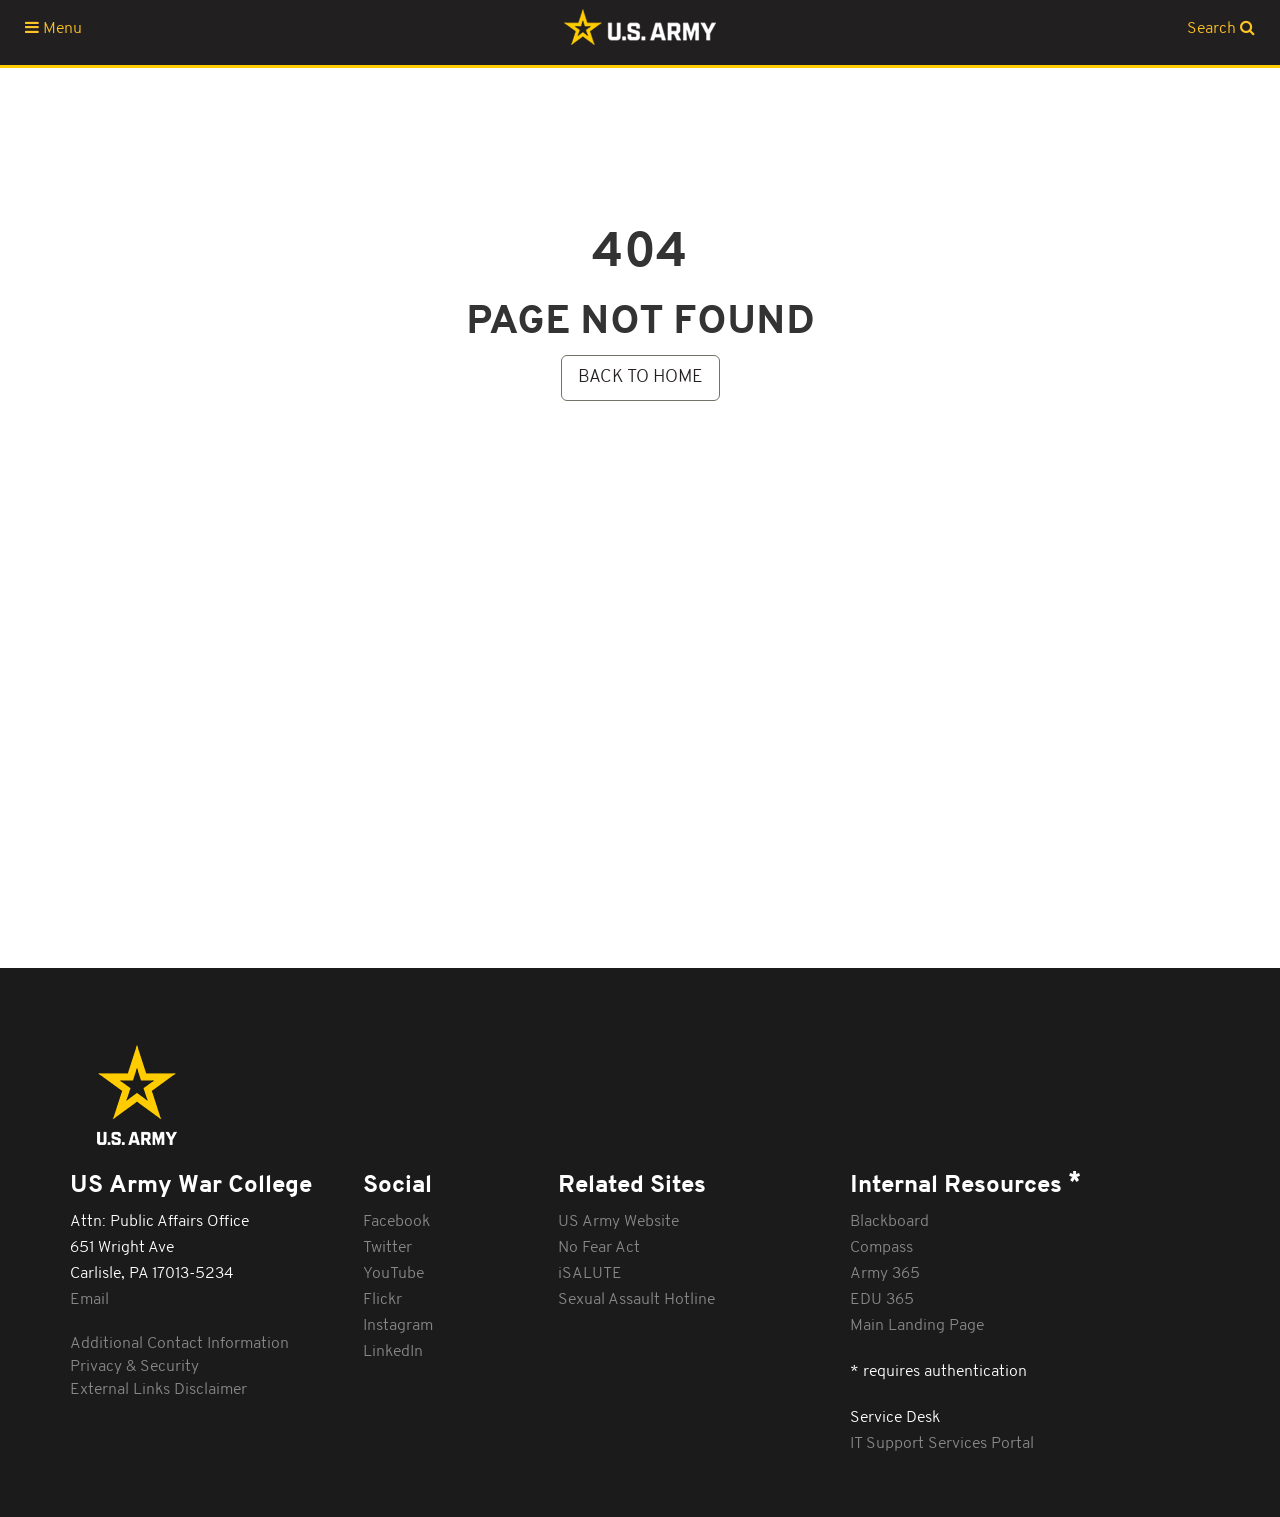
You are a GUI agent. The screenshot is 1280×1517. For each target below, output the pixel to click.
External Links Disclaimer (158, 1390)
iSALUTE (590, 1274)
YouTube (393, 1274)
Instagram (398, 1326)
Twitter (387, 1248)
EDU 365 (882, 1300)
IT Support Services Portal (942, 1444)
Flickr (382, 1300)
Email (89, 1300)
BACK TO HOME (640, 377)
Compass (881, 1248)
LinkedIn (393, 1352)
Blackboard (889, 1222)
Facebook (396, 1222)
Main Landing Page (917, 1326)
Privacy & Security (134, 1367)
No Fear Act (599, 1248)
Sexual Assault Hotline (636, 1300)
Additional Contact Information (179, 1344)
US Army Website (618, 1222)
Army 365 (885, 1274)
